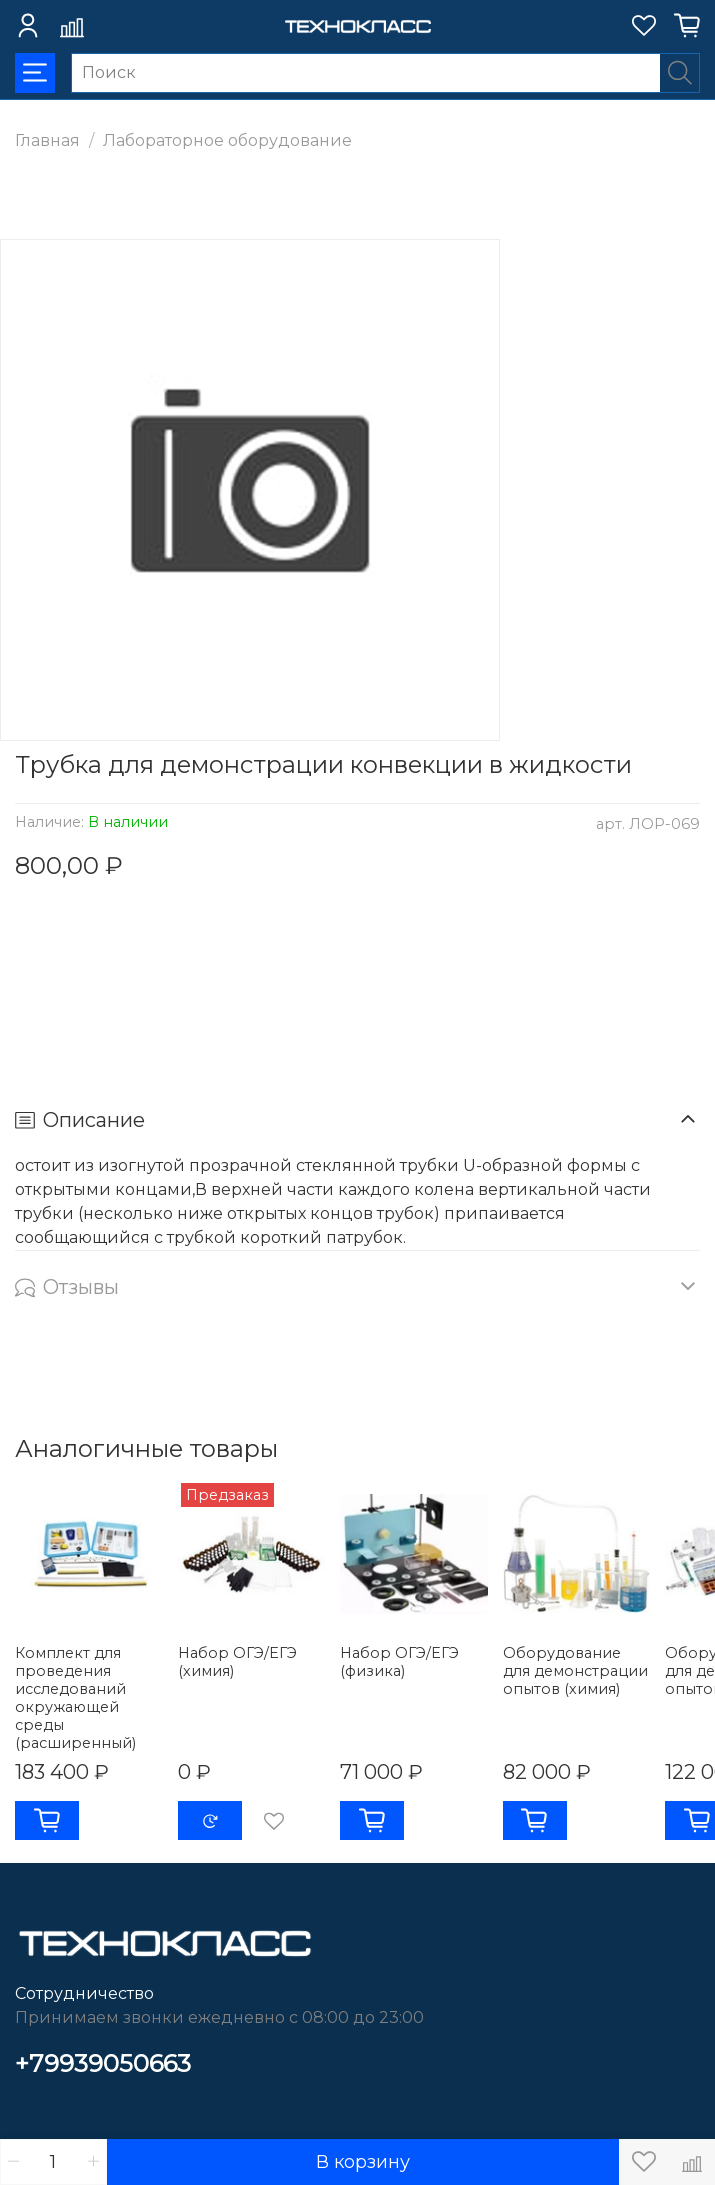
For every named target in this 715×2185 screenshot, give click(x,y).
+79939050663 (103, 2063)
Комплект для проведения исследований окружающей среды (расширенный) (75, 1697)
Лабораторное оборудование (227, 140)
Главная (47, 140)
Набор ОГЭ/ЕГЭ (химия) (237, 1661)
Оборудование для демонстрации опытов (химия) (575, 1670)
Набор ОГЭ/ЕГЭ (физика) (399, 1661)
